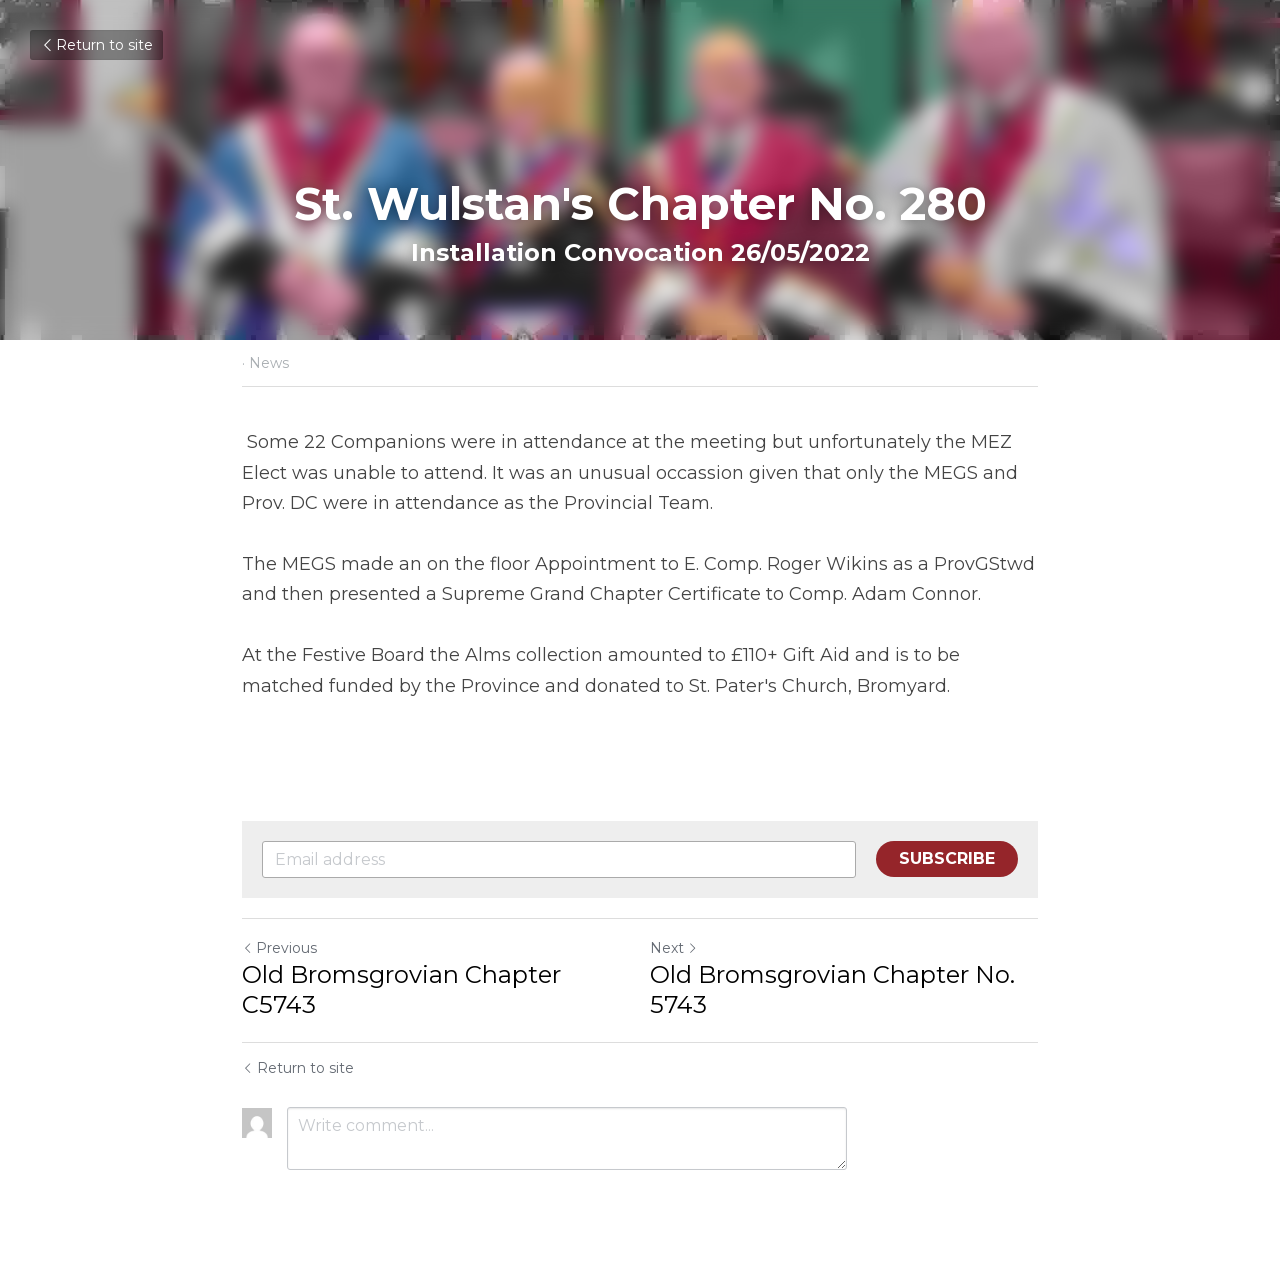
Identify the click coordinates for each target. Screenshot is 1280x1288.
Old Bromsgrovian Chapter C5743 (401, 989)
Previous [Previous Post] (279, 948)
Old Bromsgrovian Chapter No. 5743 (832, 989)
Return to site (96, 45)
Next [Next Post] (674, 948)
